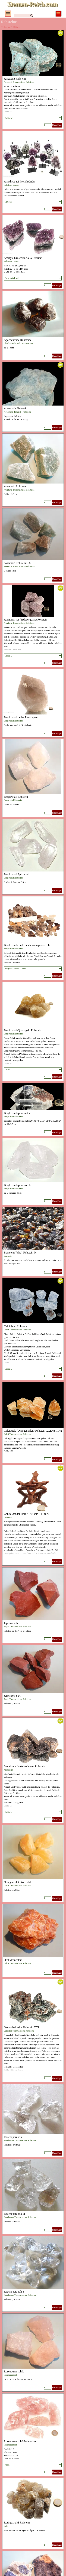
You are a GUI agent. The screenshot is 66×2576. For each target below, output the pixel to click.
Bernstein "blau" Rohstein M (20, 1252)
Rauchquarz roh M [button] (14, 2213)
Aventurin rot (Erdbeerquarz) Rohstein (25, 619)
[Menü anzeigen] (58, 14)
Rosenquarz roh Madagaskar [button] (20, 2441)
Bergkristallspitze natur (17, 1113)
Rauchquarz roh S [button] (14, 2291)
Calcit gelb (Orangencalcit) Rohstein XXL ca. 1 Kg (33, 1430)
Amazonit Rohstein (15, 78)
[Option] (33, 118)
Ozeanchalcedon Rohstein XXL (22, 2027)
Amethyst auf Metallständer (19, 181)
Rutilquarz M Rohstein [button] (17, 2522)
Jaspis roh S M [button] (12, 1695)
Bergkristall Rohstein (16, 796)
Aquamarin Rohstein (15, 408)
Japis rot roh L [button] (12, 1623)
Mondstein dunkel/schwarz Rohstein (24, 1766)
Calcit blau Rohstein (15, 1326)
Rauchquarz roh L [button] (14, 2137)
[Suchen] (23, 15)
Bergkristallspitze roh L (17, 1185)
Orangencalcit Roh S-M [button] (17, 1882)
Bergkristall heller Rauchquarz (21, 717)
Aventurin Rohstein (15, 486)
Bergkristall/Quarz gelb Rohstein (22, 1030)
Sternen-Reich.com (32, 3)
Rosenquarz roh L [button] (14, 2371)
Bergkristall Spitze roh (16, 874)
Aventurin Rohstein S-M (18, 562)
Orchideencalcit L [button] (14, 1959)
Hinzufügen (57, 125)
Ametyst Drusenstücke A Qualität (23, 257)
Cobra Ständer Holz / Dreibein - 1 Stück (26, 1513)
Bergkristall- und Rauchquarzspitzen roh (27, 945)
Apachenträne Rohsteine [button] (18, 339)
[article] (33, 79)
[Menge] (47, 125)
